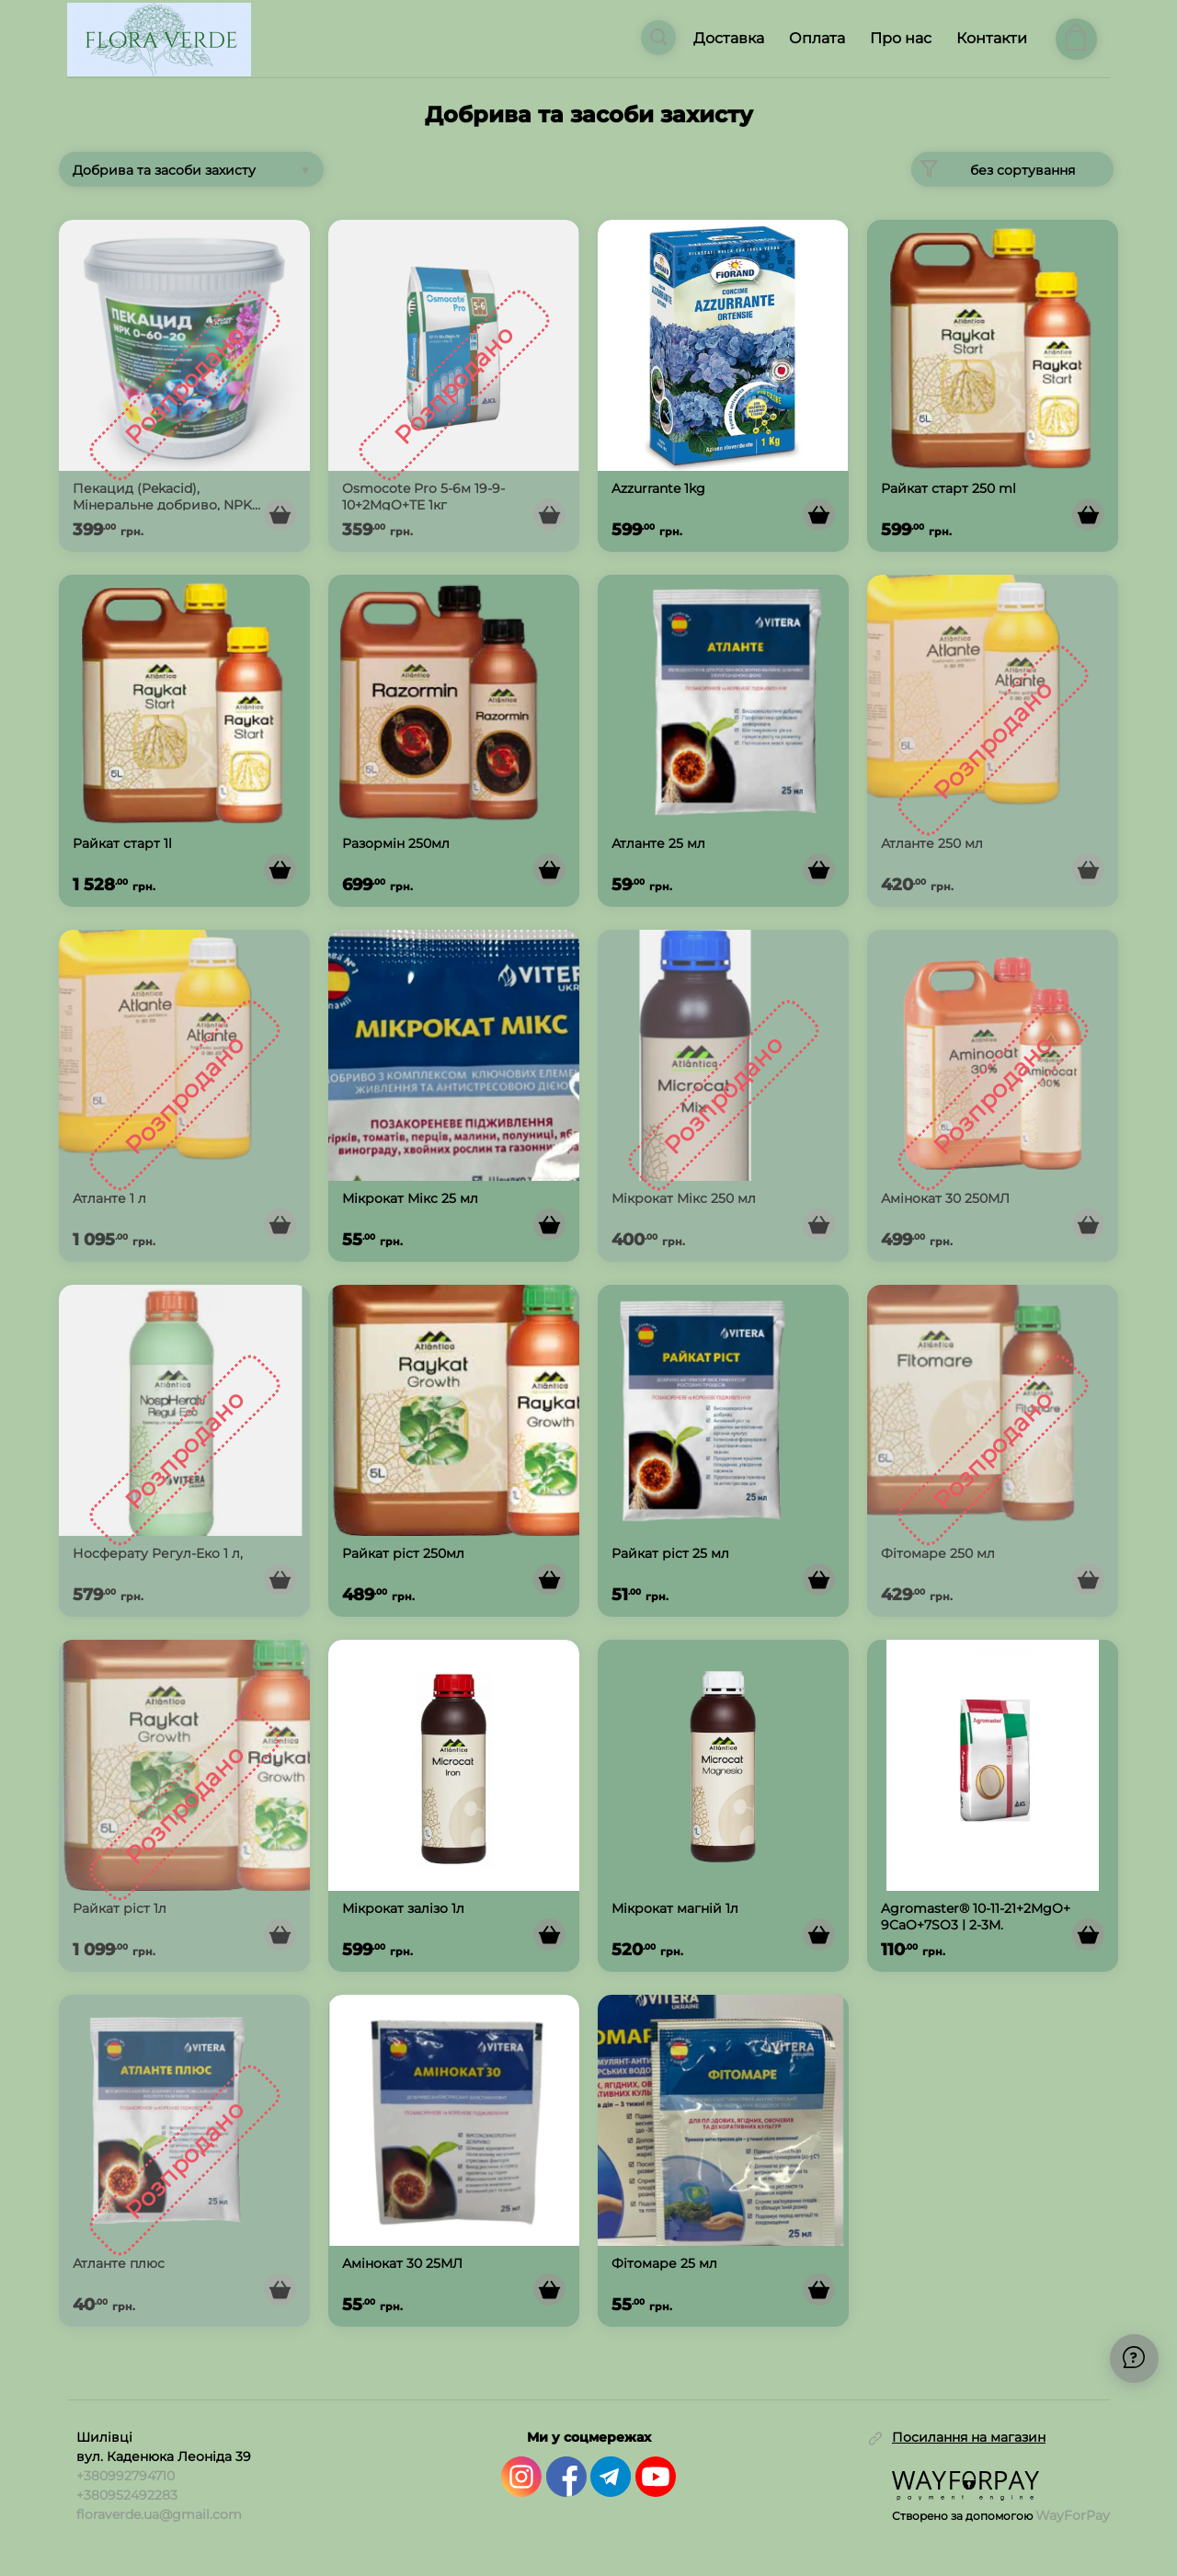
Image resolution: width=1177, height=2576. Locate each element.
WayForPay (1072, 2514)
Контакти (991, 38)
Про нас (900, 38)
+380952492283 (126, 2494)
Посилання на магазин (969, 2436)
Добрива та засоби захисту (164, 170)
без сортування (993, 169)
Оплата (817, 38)
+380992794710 (125, 2475)
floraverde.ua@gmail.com (159, 2513)
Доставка (728, 38)
